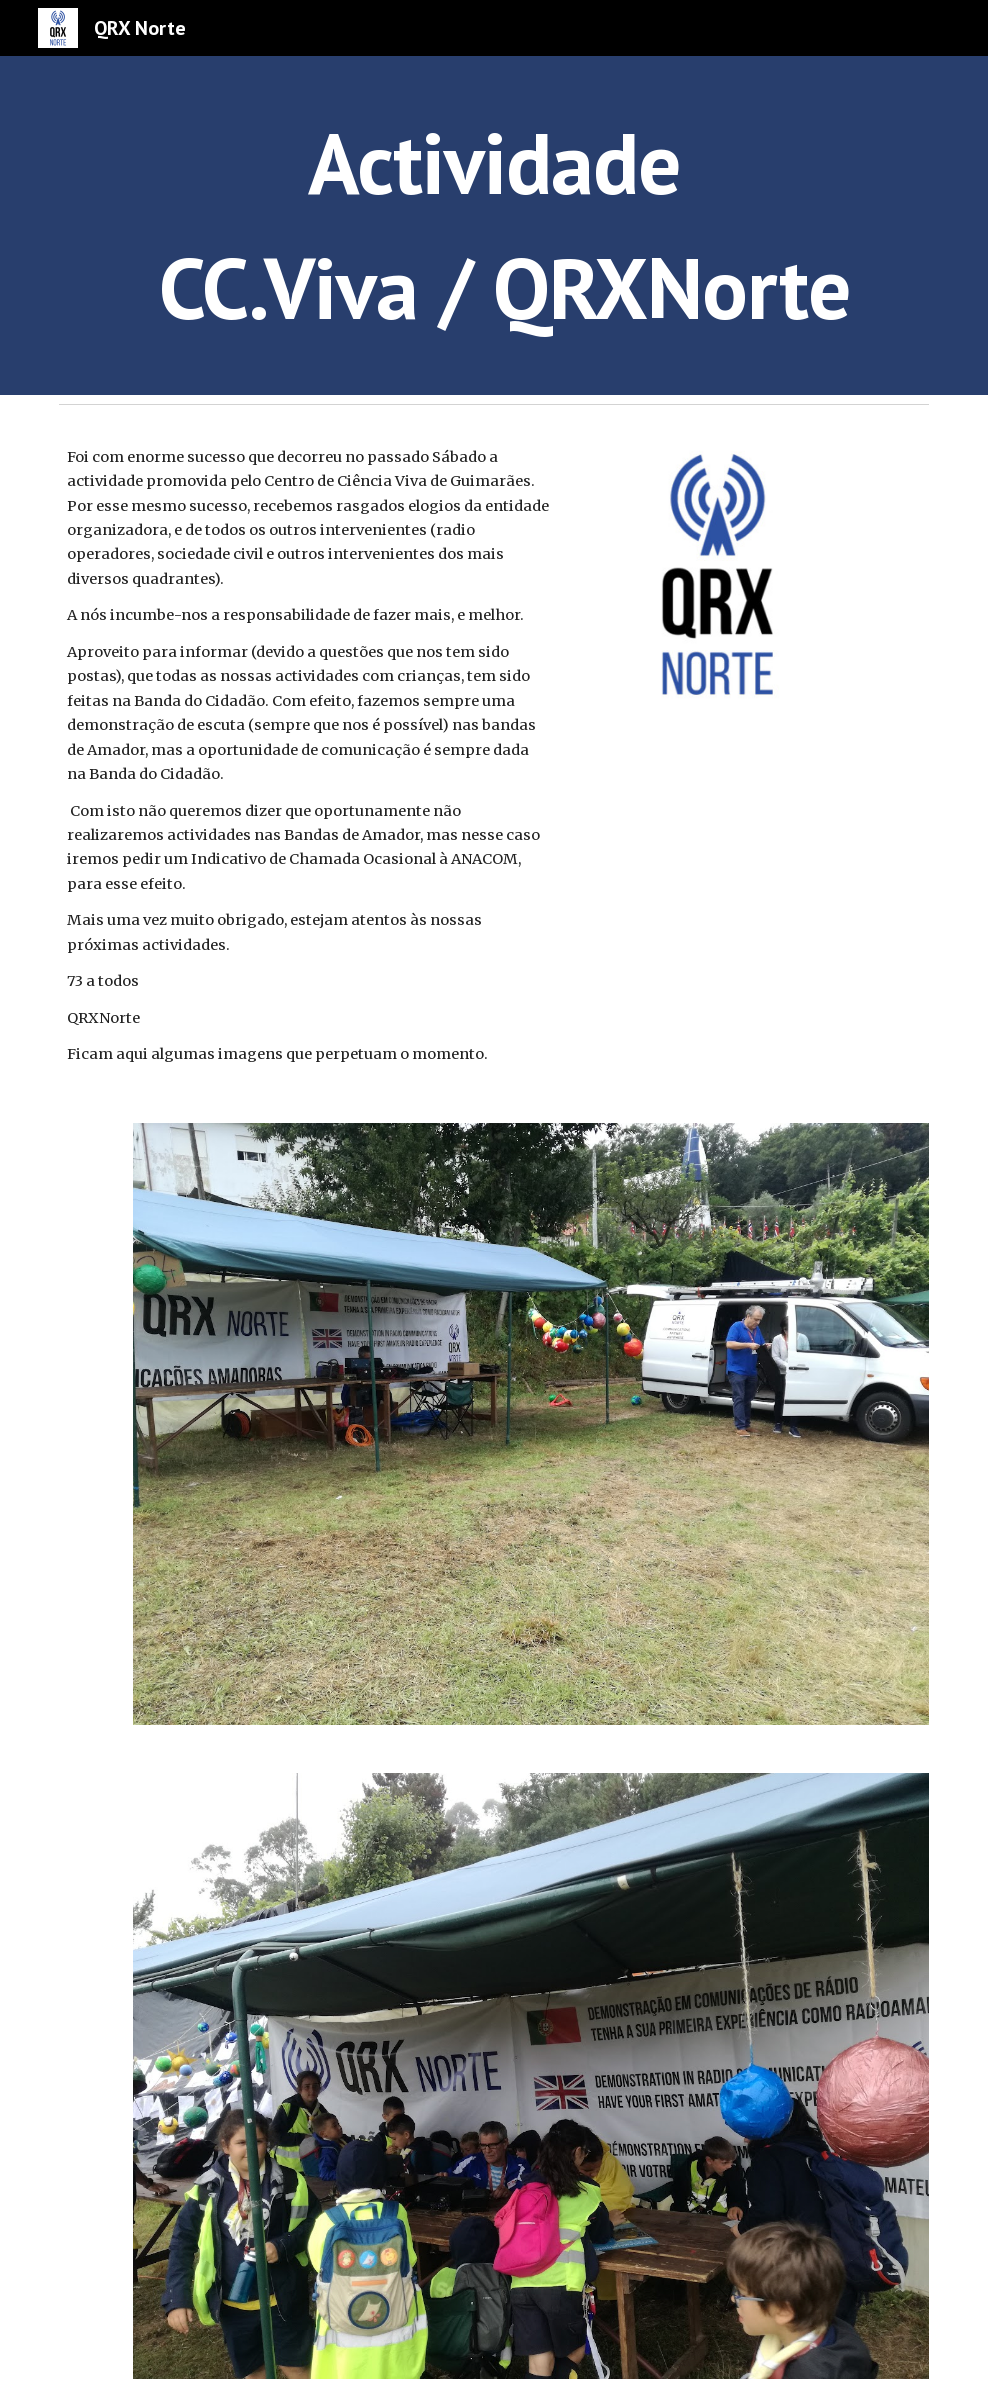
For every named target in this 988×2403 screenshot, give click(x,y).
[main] (494, 225)
